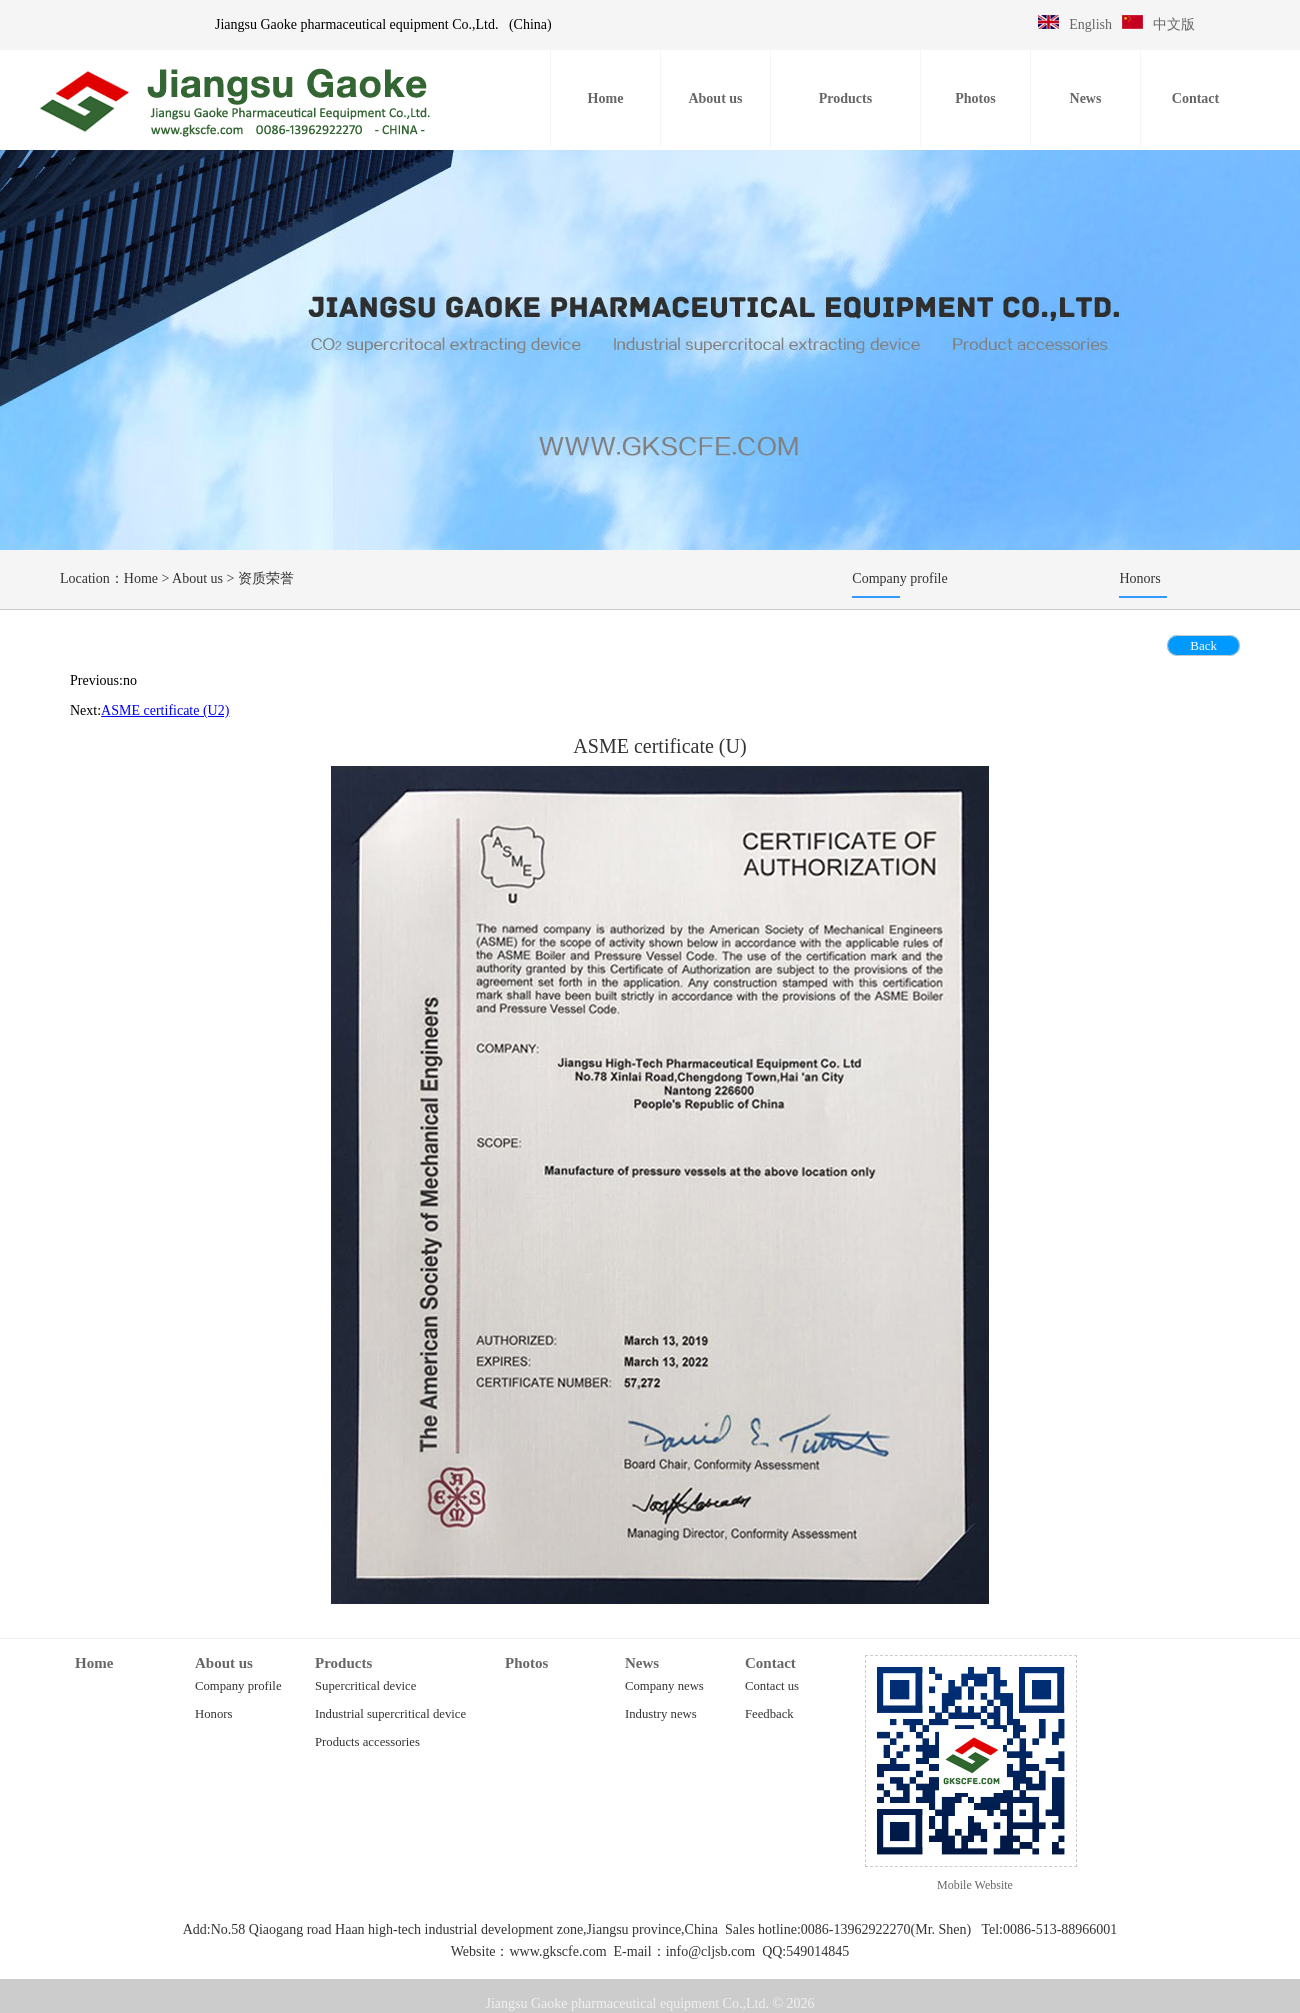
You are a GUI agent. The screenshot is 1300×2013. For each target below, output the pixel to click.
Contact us (772, 1686)
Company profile (238, 1686)
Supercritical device (365, 1686)
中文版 (1174, 24)
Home (141, 578)
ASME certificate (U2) (165, 710)
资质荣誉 (266, 578)
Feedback (769, 1714)
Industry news (661, 1714)
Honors (213, 1714)
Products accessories (367, 1742)
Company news (664, 1686)
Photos (526, 1663)
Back (1203, 645)
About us (197, 578)
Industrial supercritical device (390, 1714)
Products (343, 1663)
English (1090, 24)
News (642, 1663)
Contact (770, 1663)
